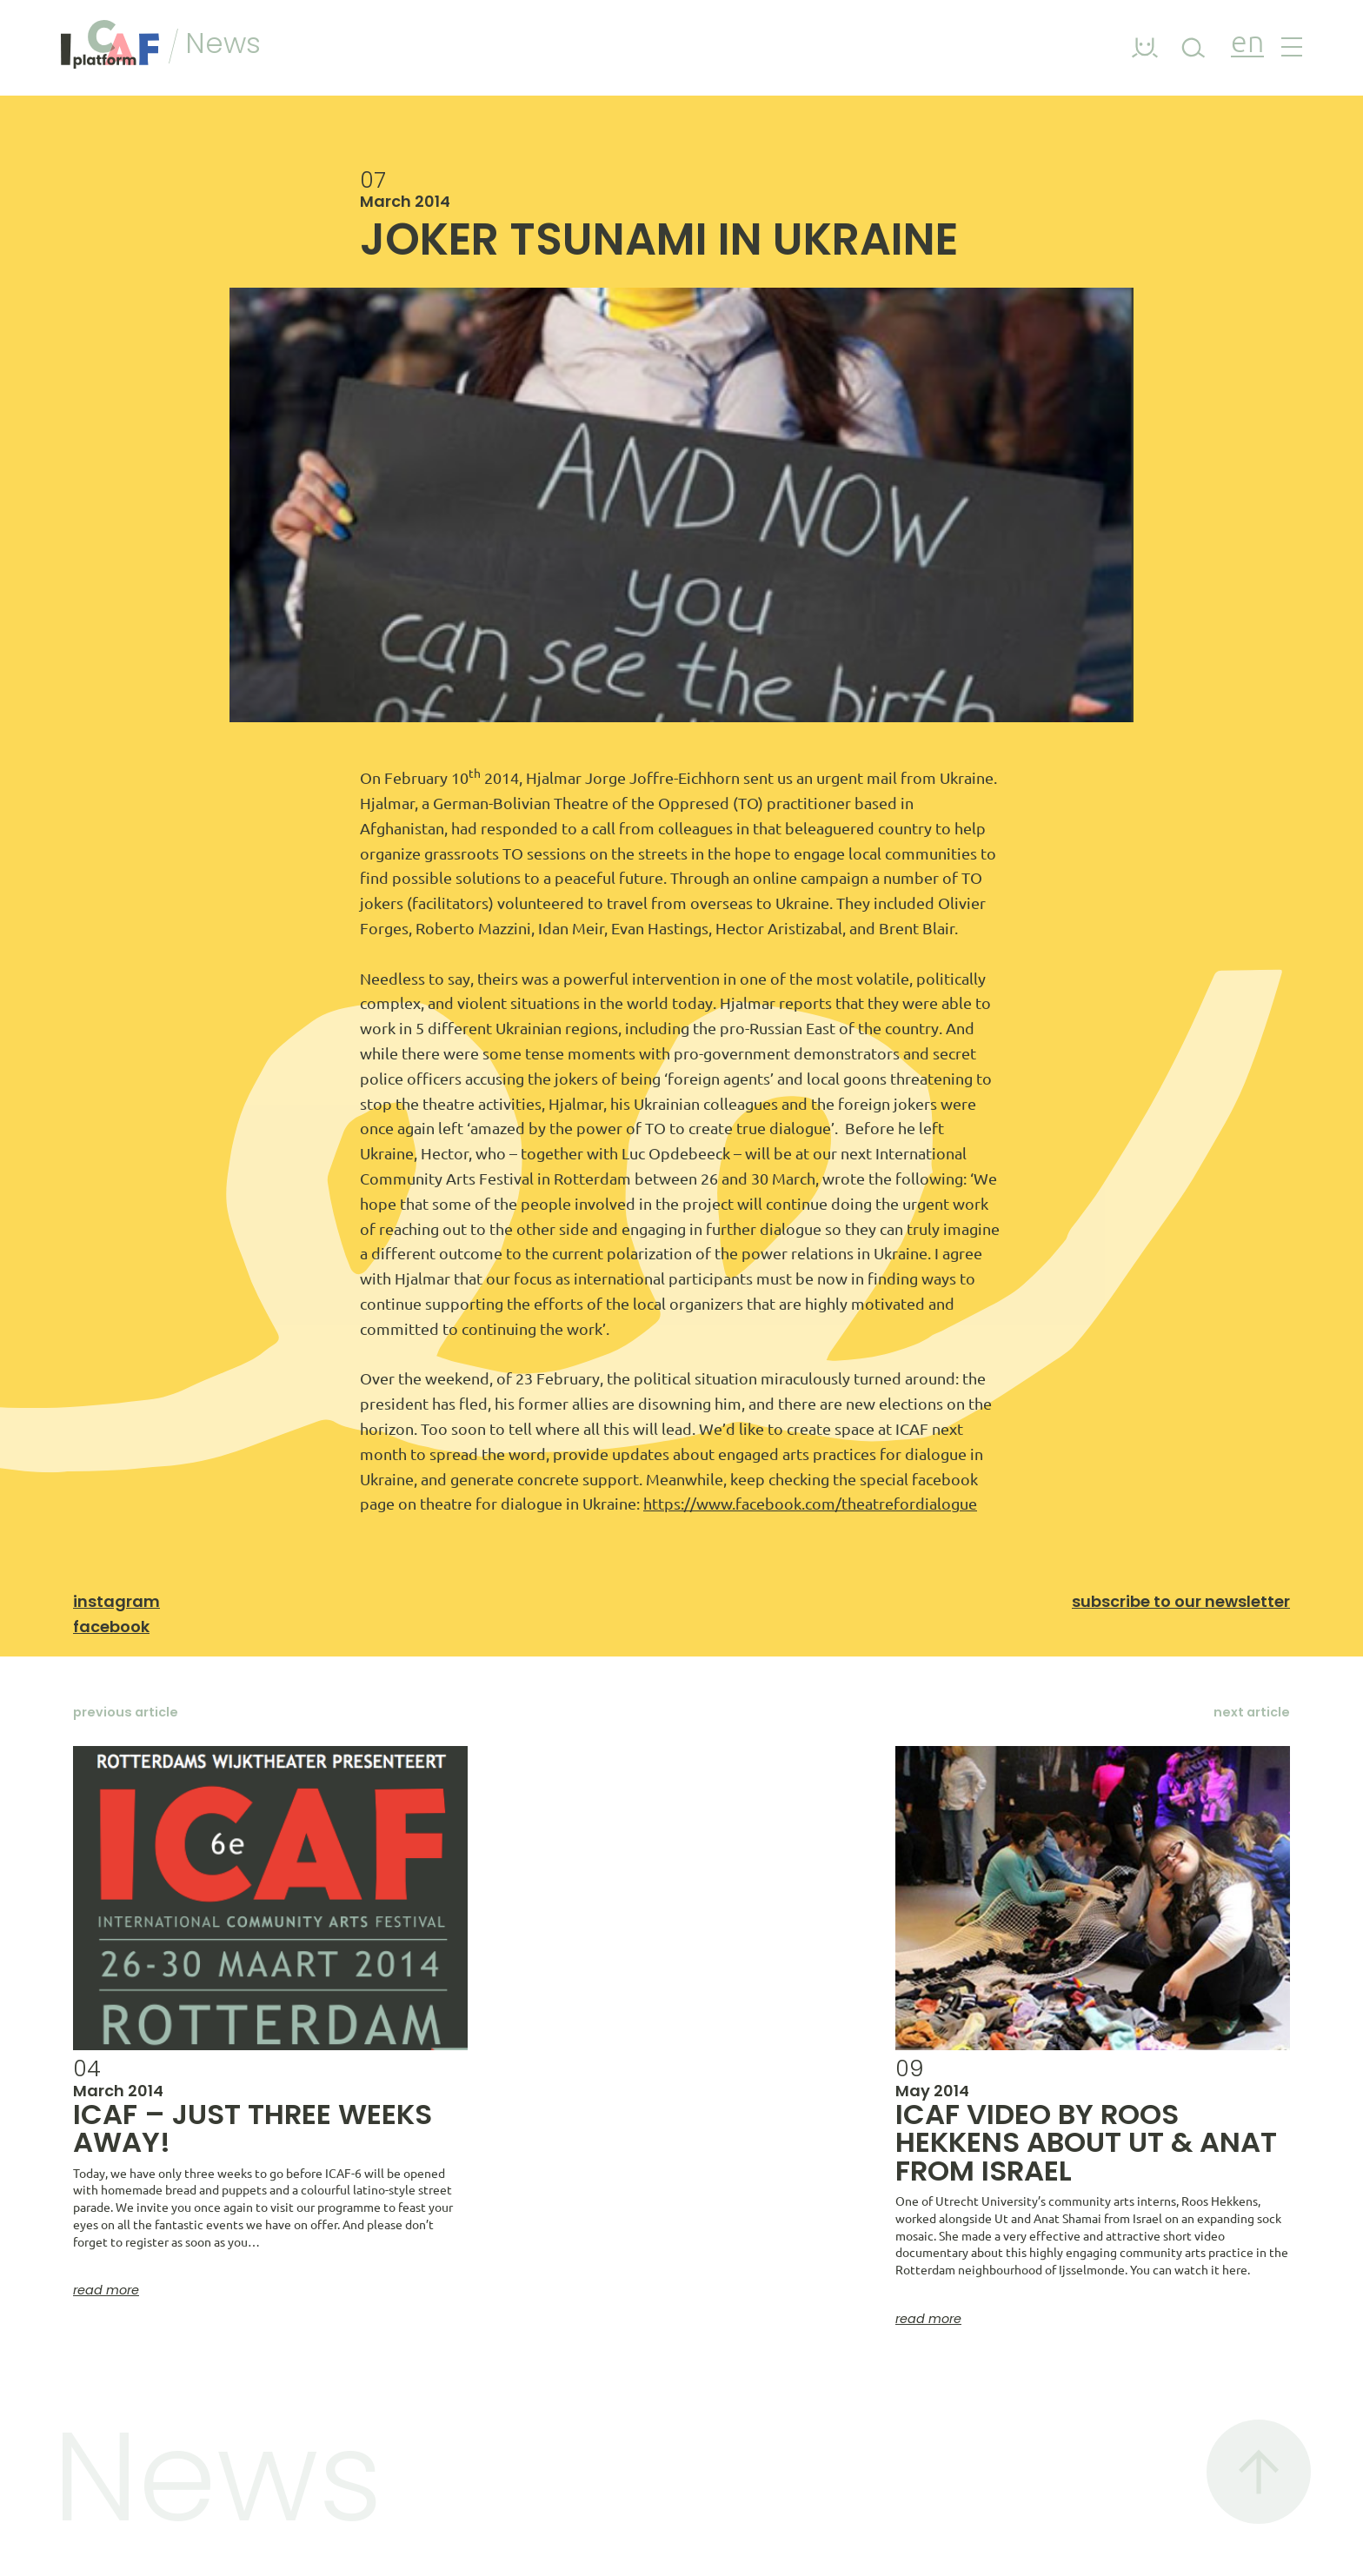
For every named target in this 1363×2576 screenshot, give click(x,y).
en (1247, 43)
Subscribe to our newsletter (1181, 1601)
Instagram (116, 1601)
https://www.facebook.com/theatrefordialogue (810, 1503)
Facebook (111, 1626)
